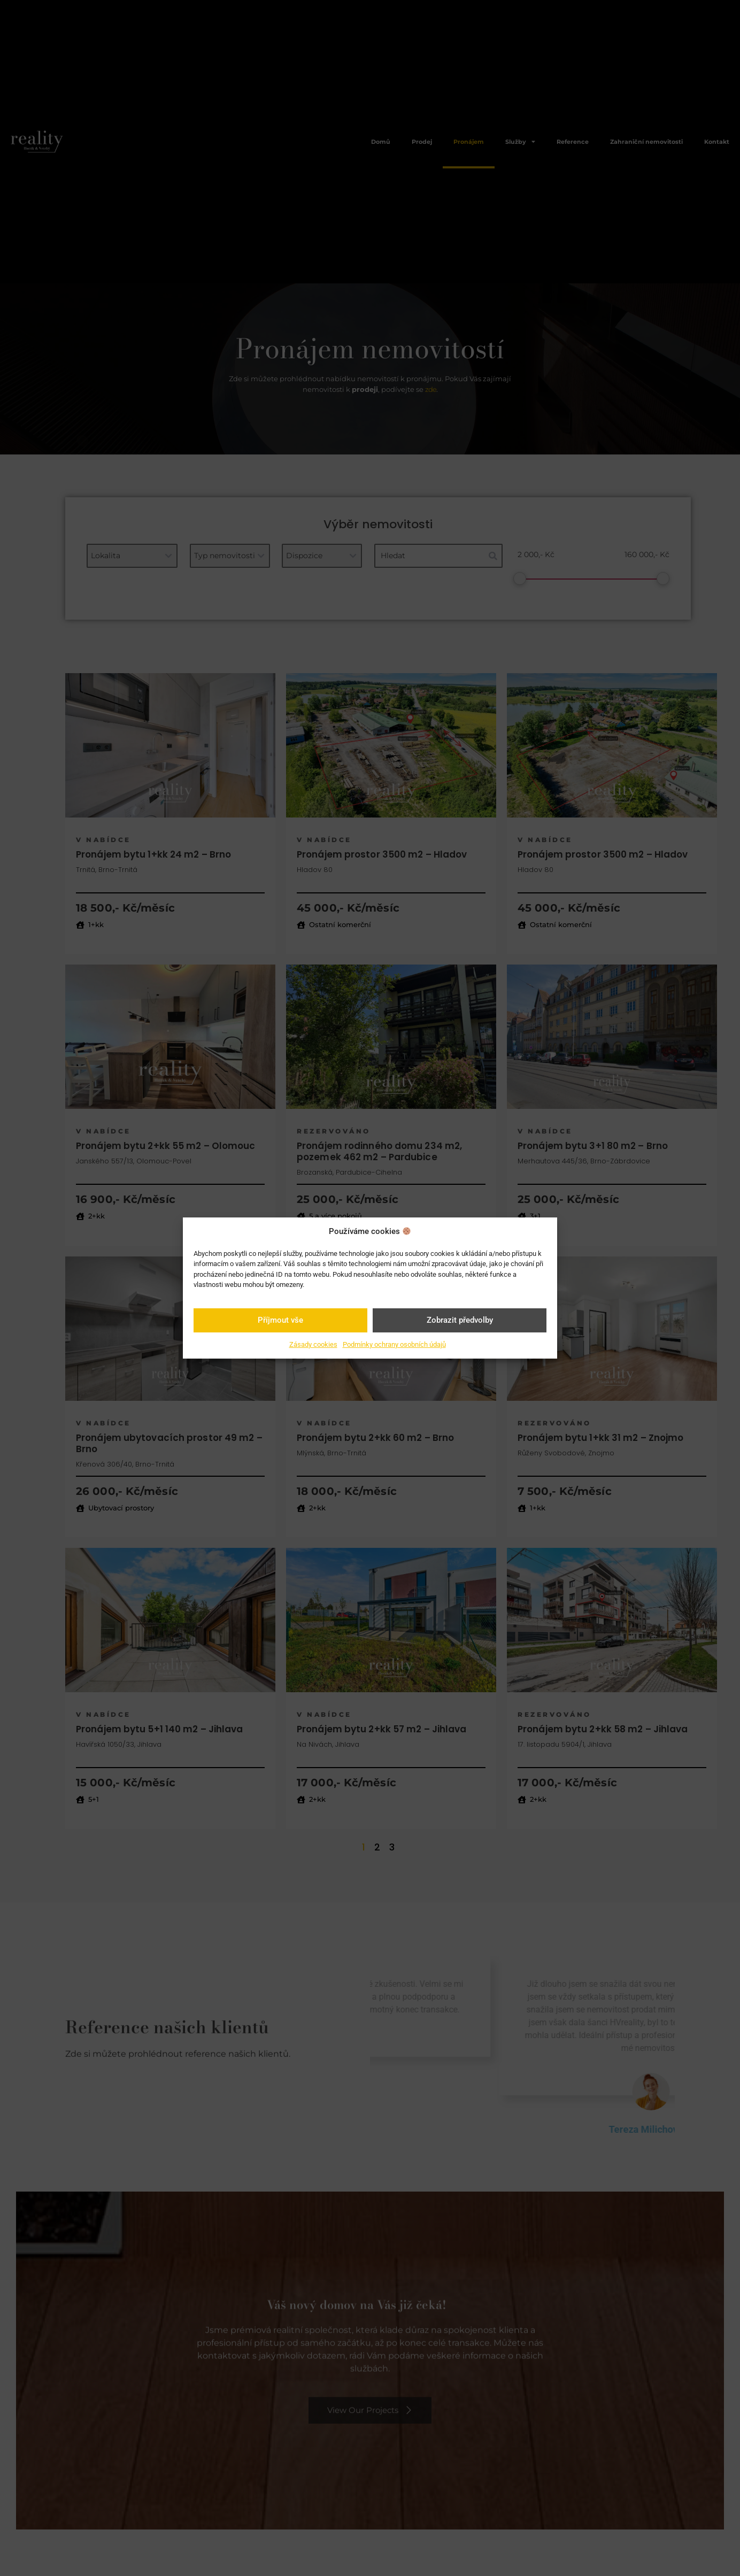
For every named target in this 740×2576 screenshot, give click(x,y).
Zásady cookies (313, 1344)
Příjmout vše (280, 1320)
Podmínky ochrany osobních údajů (394, 1344)
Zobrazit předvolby (460, 1320)
